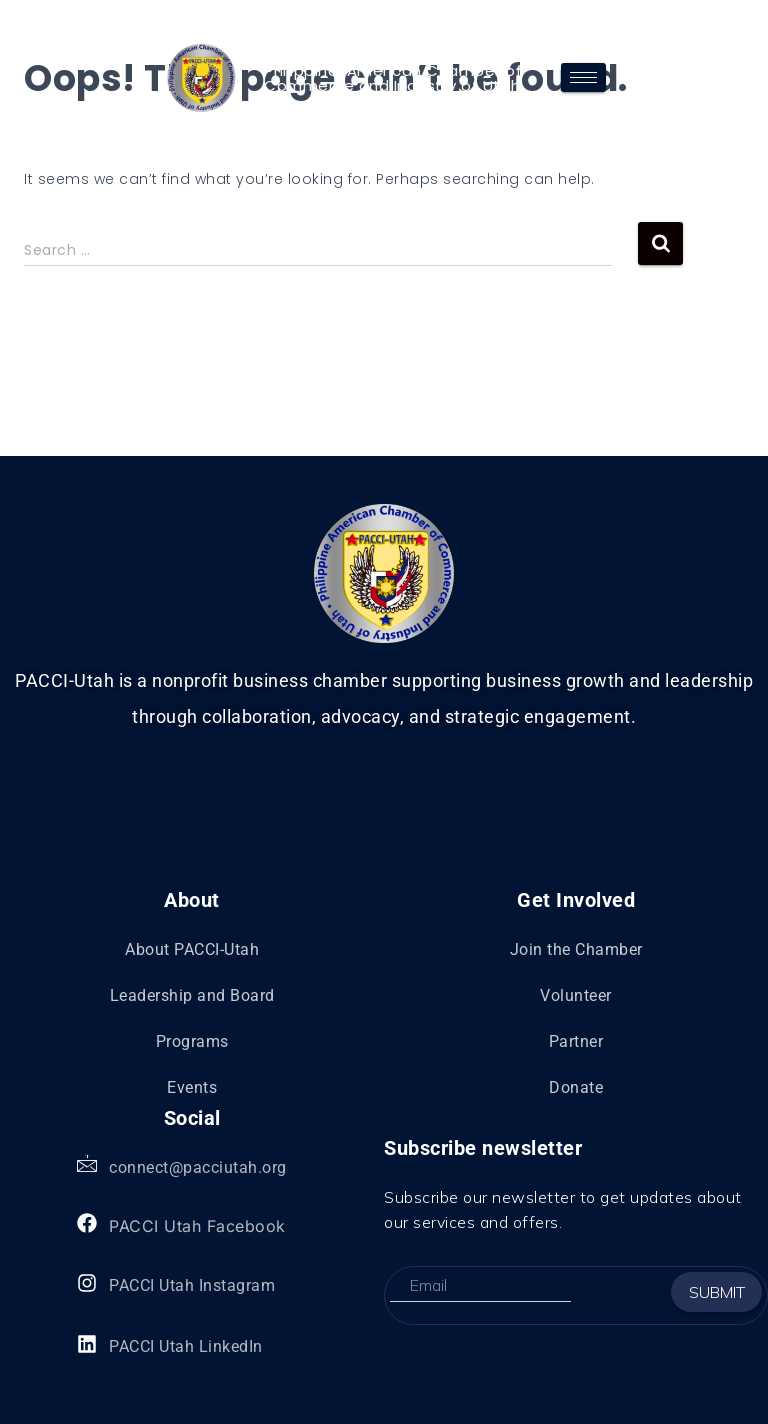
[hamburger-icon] (583, 77)
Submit (717, 1292)
